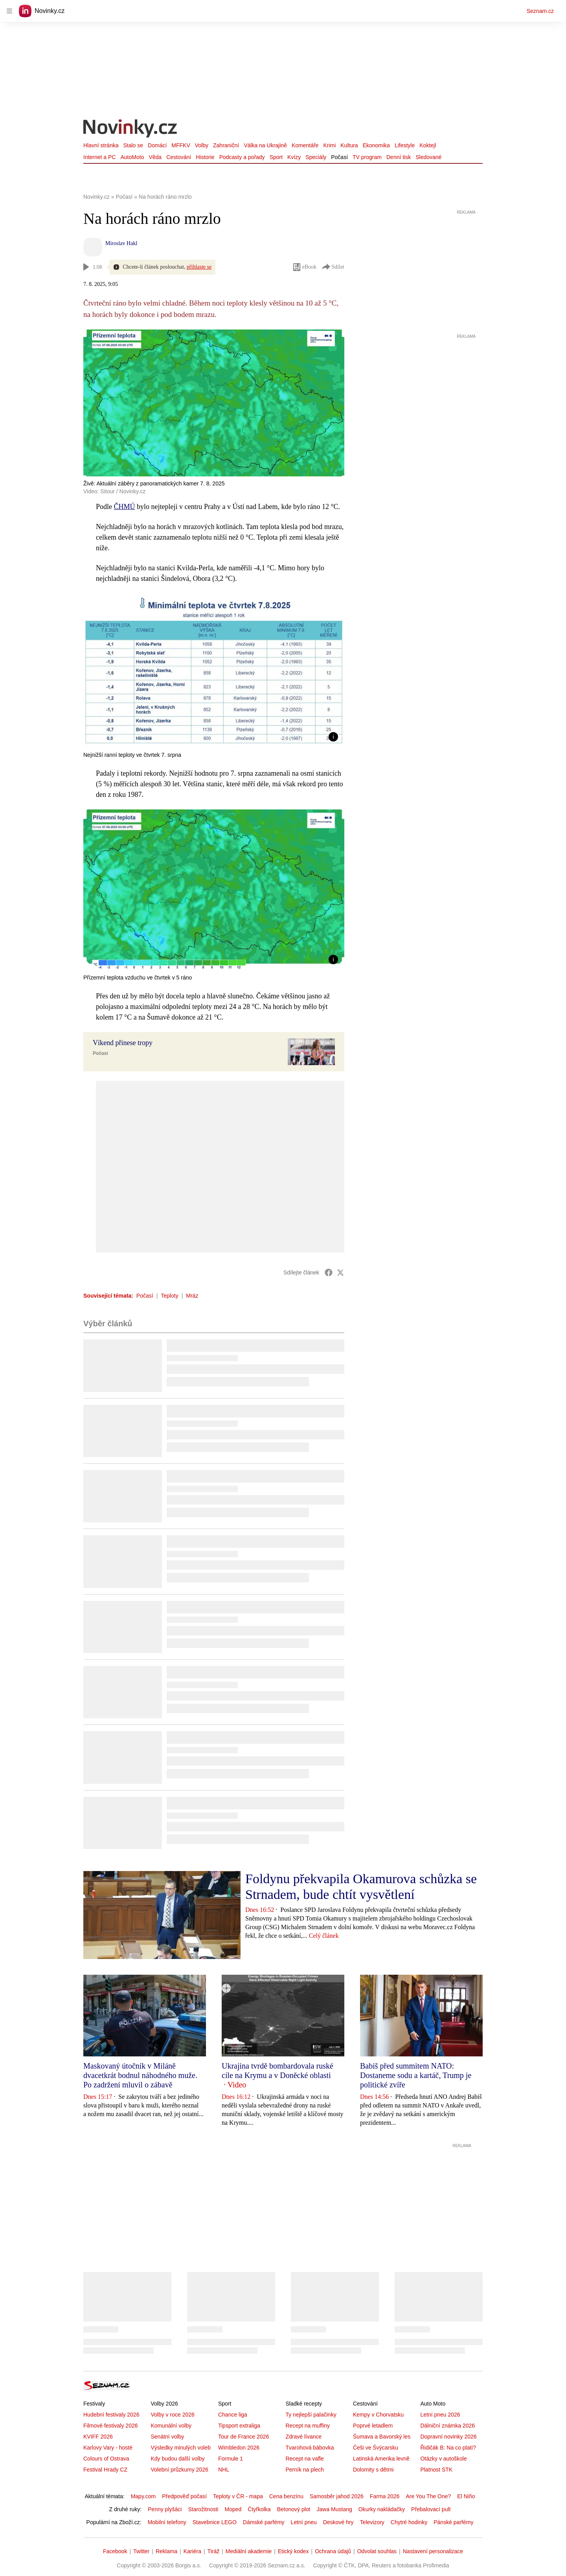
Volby (201, 145)
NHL (223, 2469)
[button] (213, 670)
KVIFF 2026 (98, 2436)
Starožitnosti (203, 2509)
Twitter (141, 2551)
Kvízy (294, 157)
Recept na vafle (304, 2458)
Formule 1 (230, 2458)
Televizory (372, 2522)
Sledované (428, 157)
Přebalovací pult (430, 2509)
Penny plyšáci (165, 2509)
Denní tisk (398, 157)
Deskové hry (338, 2522)
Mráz (192, 1296)
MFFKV (180, 145)
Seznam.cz (540, 11)
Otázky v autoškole (443, 2458)
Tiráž (214, 2551)
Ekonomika (376, 145)
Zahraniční (226, 145)
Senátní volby (167, 2436)
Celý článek (324, 1935)
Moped (232, 2509)
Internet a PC (99, 157)
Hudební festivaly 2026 (111, 2414)
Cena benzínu (286, 2496)
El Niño (466, 2496)
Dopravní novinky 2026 (448, 2436)
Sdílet (332, 267)
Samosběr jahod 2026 (337, 2496)
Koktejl (427, 145)
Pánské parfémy (453, 2522)
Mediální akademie (249, 2551)
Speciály (315, 157)
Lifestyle (405, 145)
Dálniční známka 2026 (447, 2425)
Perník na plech (304, 2469)
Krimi (329, 145)
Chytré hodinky (409, 2522)
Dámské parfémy (264, 2522)
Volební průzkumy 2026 (179, 2469)
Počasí (339, 157)
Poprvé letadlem (373, 2425)
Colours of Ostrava (106, 2458)
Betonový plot (294, 2509)
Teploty (169, 1296)
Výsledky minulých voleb (181, 2447)
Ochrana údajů (333, 2551)
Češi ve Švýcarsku (375, 2447)
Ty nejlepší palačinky (310, 2414)
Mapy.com (143, 2496)
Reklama (166, 2551)
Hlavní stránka (100, 145)
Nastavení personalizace (433, 2551)
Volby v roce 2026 (172, 2414)
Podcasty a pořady (242, 157)
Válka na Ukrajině (265, 145)
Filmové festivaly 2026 (110, 2425)
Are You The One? (428, 2496)
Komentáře (305, 145)
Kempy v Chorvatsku (378, 2414)
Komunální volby (171, 2425)
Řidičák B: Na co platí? (448, 2447)
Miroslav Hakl (121, 243)
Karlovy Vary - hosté (107, 2447)
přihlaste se (199, 267)
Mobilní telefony (167, 2522)
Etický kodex (293, 2551)
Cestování (178, 157)
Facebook (115, 2551)
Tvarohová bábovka (309, 2447)
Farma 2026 (384, 2496)
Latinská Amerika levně (381, 2458)
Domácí (157, 145)
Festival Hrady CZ (105, 2469)
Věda (155, 157)
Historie (205, 157)
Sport (276, 157)
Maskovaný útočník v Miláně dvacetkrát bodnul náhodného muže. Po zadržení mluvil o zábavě (140, 2075)
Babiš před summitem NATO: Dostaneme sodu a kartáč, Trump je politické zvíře (415, 2075)
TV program (367, 157)
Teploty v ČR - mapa (238, 2496)
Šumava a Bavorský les (381, 2436)
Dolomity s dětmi (373, 2469)
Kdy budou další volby (177, 2458)
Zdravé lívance (303, 2436)
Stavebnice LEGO (215, 2522)
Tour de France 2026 (243, 2436)
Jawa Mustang (334, 2509)
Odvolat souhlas (377, 2551)
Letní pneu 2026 (440, 2414)
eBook (304, 267)
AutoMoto (132, 157)
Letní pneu (304, 2522)
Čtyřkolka (259, 2509)
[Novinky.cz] (130, 129)
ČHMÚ (124, 507)
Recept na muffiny (307, 2425)
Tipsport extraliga (239, 2425)
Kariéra (192, 2551)
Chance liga (232, 2414)
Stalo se (133, 145)
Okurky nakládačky (381, 2509)
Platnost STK (436, 2469)
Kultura (349, 145)
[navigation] (9, 11)
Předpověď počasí (184, 2496)
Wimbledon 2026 (238, 2447)
